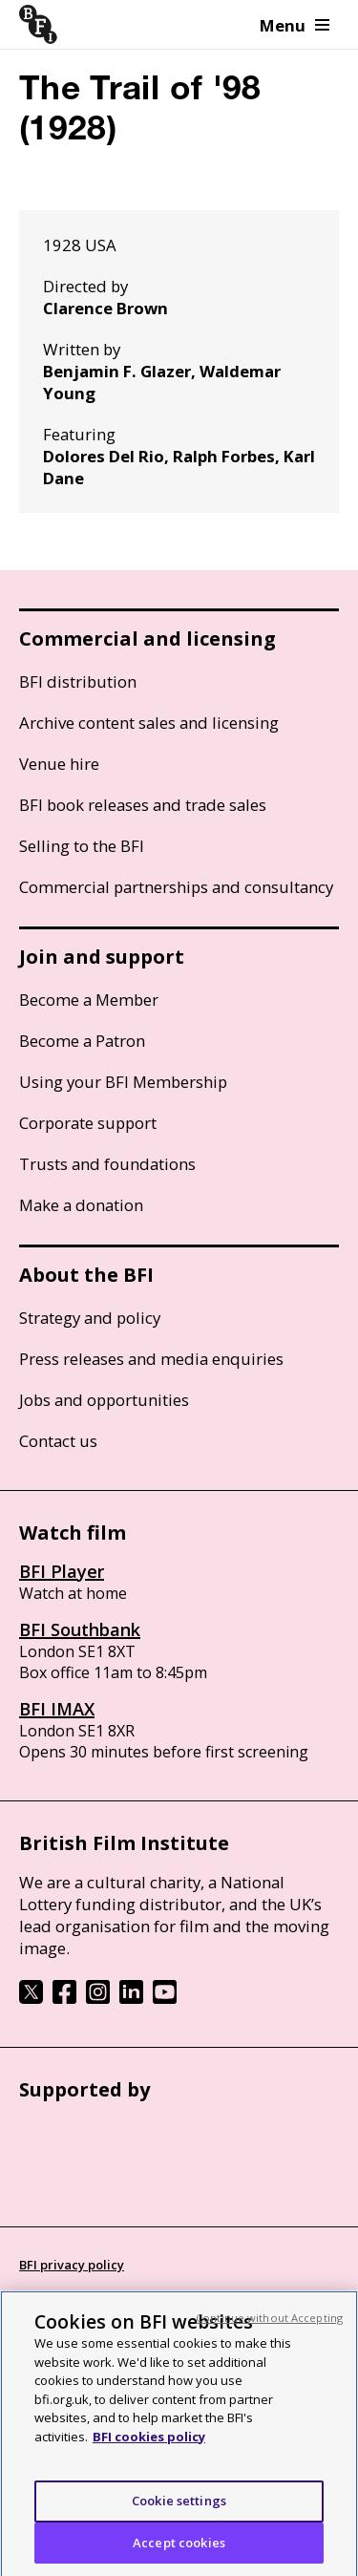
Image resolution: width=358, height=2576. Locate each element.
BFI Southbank (79, 1629)
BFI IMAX (57, 1708)
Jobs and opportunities (104, 1400)
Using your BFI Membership (123, 1082)
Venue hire (59, 764)
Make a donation (81, 1205)
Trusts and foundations (107, 1164)
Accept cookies (179, 2549)
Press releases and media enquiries (151, 1359)
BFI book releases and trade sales (142, 805)
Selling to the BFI (81, 846)
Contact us (58, 1441)
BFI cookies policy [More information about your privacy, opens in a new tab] (149, 2443)
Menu (294, 25)
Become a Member (88, 1000)
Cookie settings (179, 2507)
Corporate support (88, 1123)
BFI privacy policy (71, 2264)
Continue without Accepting (269, 2324)
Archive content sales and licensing (149, 723)
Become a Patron (82, 1041)
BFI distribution (78, 681)
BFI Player (61, 1571)
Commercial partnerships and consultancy (176, 887)
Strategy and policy (89, 1318)
